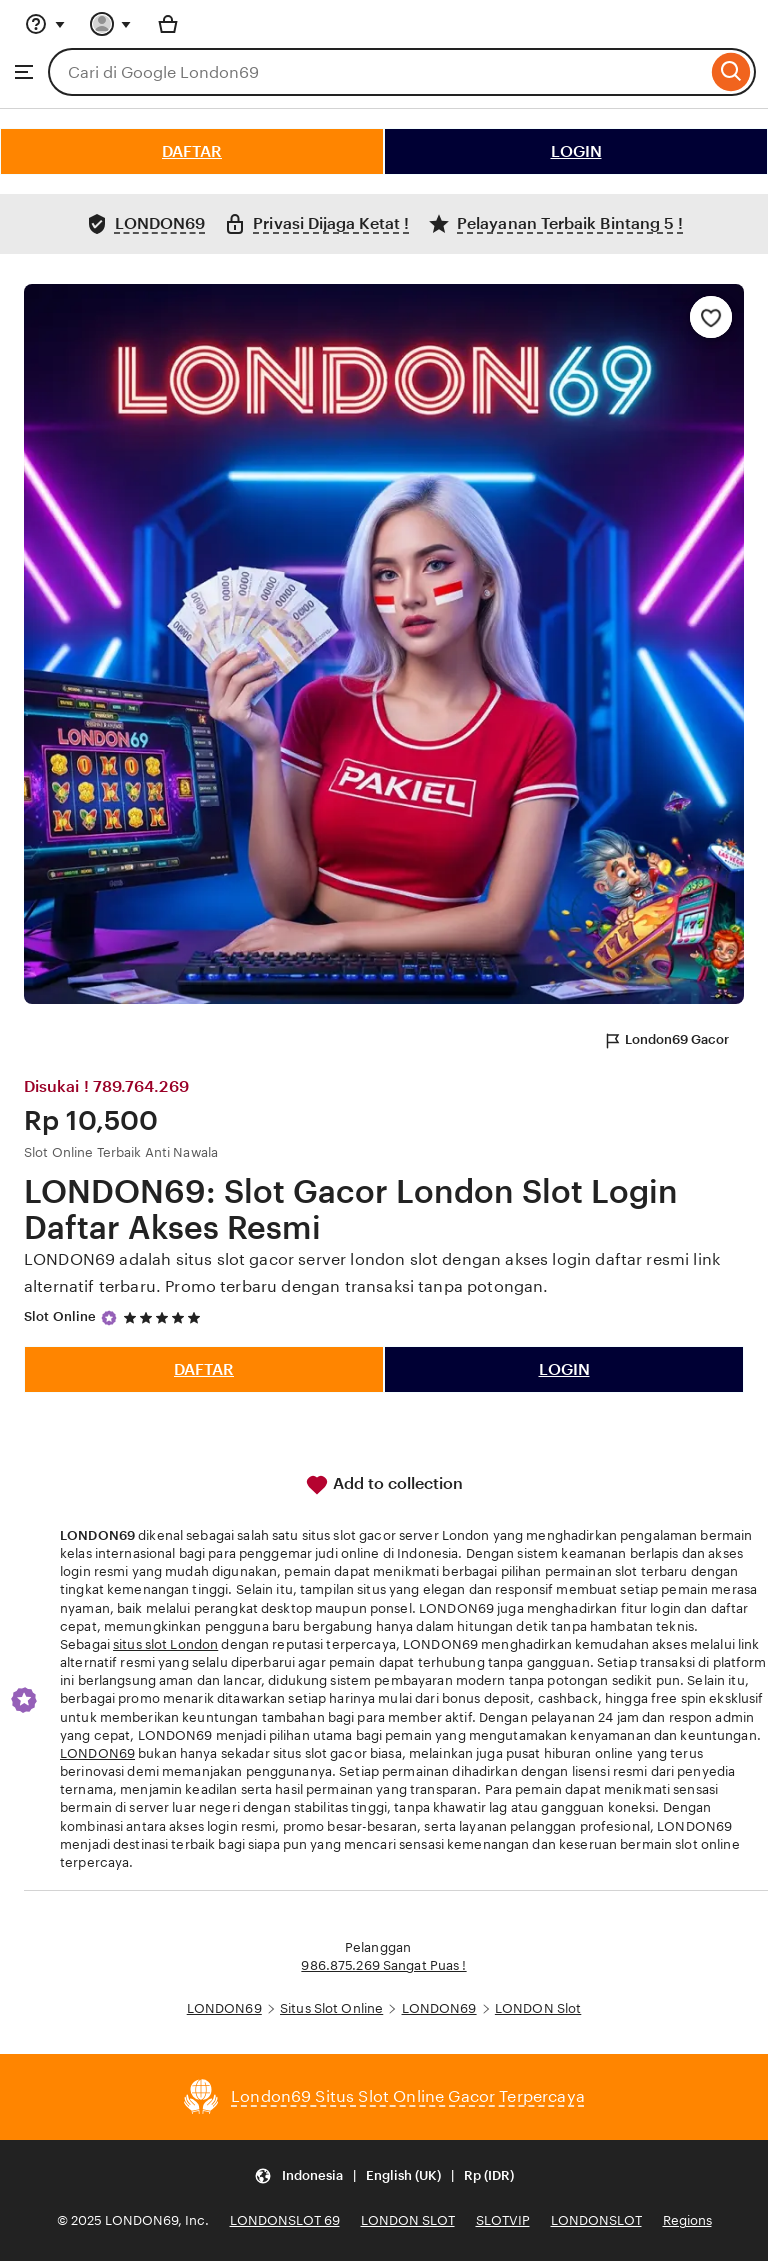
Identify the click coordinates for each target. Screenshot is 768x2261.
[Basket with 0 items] (168, 24)
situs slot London (165, 1644)
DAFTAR (192, 151)
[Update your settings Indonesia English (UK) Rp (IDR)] (384, 2176)
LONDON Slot (538, 2008)
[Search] (731, 72)
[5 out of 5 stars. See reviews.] (165, 1317)
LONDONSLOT (596, 2220)
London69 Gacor (666, 1041)
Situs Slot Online (331, 2008)
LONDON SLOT (408, 2220)
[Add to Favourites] (711, 317)
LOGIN (576, 151)
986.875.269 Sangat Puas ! (383, 1965)
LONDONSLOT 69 (285, 2220)
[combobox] (377, 72)
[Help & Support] (45, 24)
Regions (687, 2220)
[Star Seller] (109, 1318)
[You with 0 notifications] (111, 24)
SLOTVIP (503, 2220)
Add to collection (384, 1485)
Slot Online (60, 1316)
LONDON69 (97, 1753)
